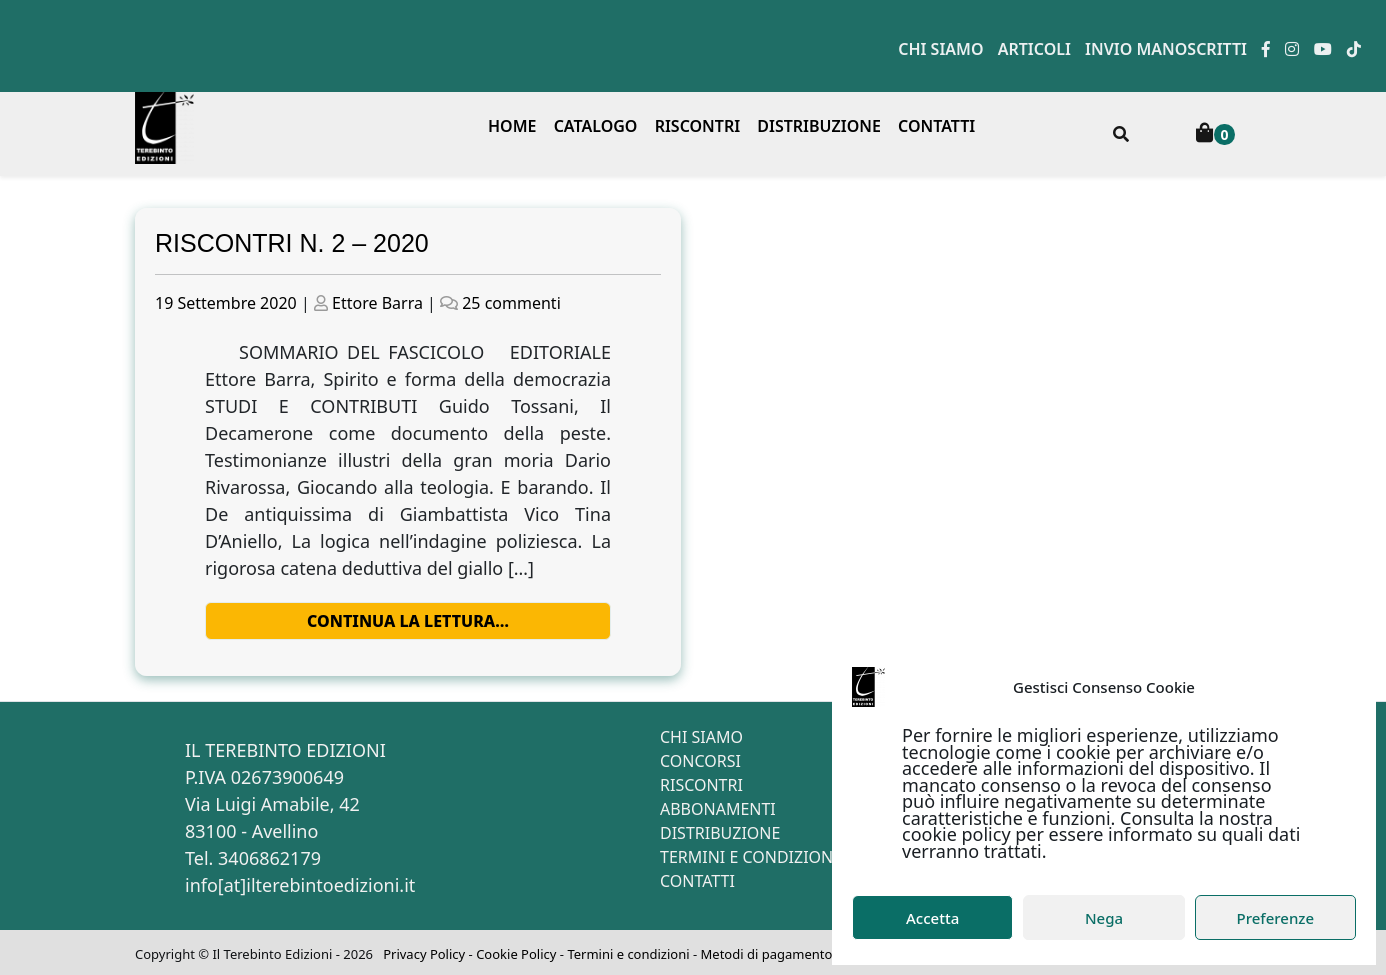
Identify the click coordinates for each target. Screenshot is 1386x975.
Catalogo (596, 126)
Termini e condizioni (749, 857)
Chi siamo (940, 49)
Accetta (932, 918)
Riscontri (698, 126)
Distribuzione (819, 126)
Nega (1104, 918)
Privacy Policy (424, 954)
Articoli (1034, 49)
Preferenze (1276, 918)
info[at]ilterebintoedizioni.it (300, 885)
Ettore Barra (377, 303)
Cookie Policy (516, 954)
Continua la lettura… (408, 621)
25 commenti (511, 303)
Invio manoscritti (1166, 49)
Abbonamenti (718, 809)
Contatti (936, 126)
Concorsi (700, 761)
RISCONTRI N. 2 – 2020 (292, 243)
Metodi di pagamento (767, 954)
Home (512, 126)
